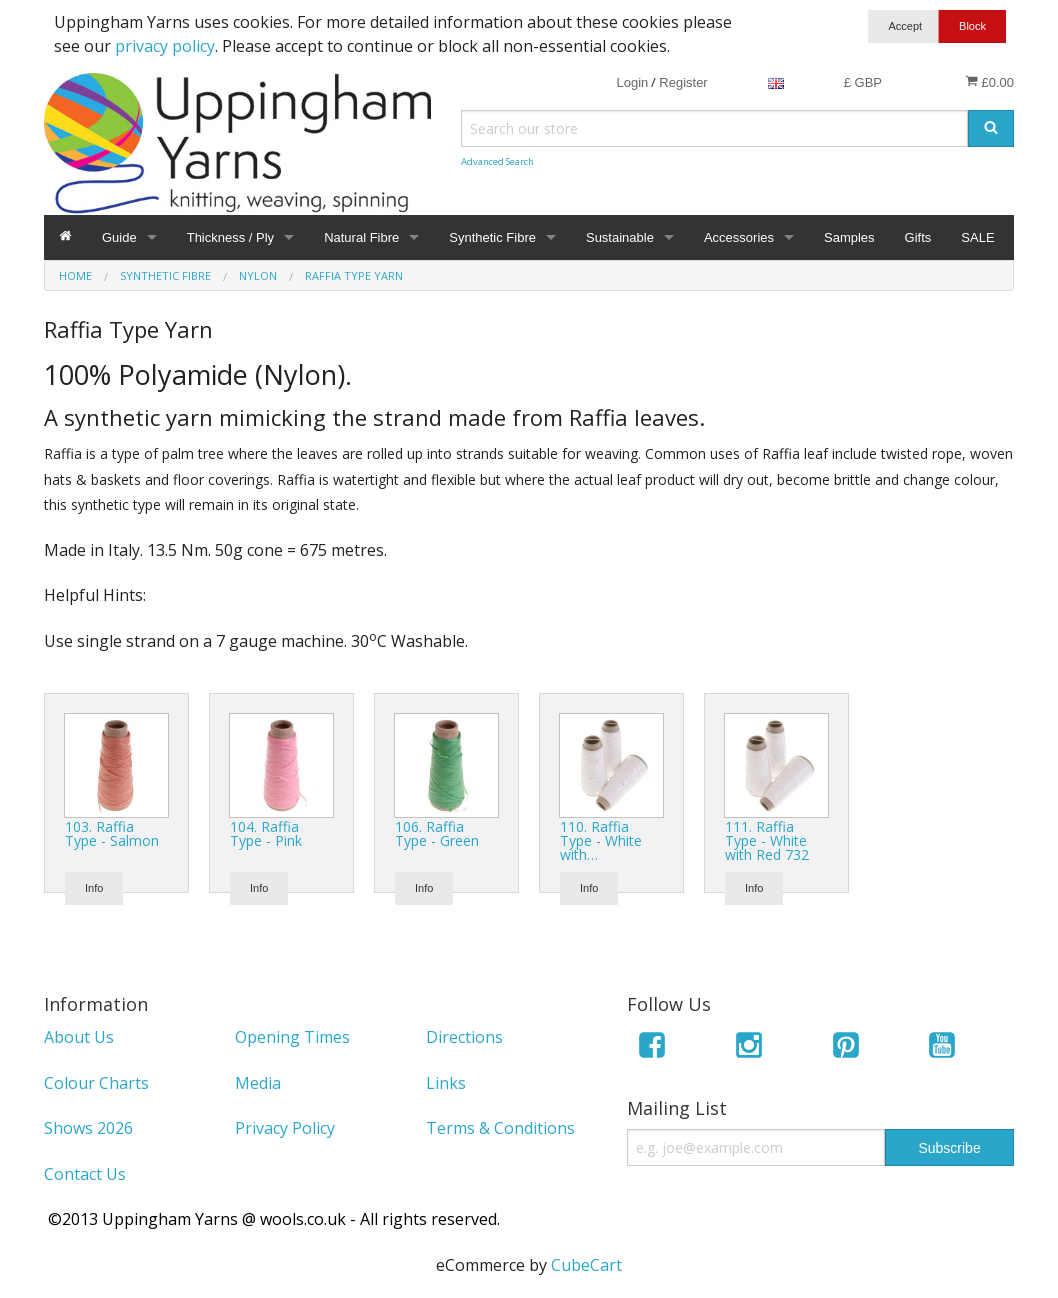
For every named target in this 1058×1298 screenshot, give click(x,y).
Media (258, 1083)
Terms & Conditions (500, 1128)
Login (632, 82)
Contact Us (85, 1174)
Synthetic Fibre (492, 237)
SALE (977, 237)
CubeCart (586, 1265)
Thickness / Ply (230, 237)
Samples (849, 237)
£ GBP (863, 82)
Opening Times (292, 1037)
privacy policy (165, 46)
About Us (79, 1037)
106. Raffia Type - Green (437, 833)
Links (446, 1083)
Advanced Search (497, 161)
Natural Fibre (361, 237)
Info (94, 888)
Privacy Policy (285, 1128)
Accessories (739, 237)
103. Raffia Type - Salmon (112, 833)
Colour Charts (96, 1083)
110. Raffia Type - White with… (601, 840)
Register (683, 82)
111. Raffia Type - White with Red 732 (767, 840)
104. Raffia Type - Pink (266, 833)
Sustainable (620, 237)
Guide (119, 237)
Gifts (918, 237)
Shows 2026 (88, 1128)
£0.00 (989, 82)
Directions (464, 1037)
